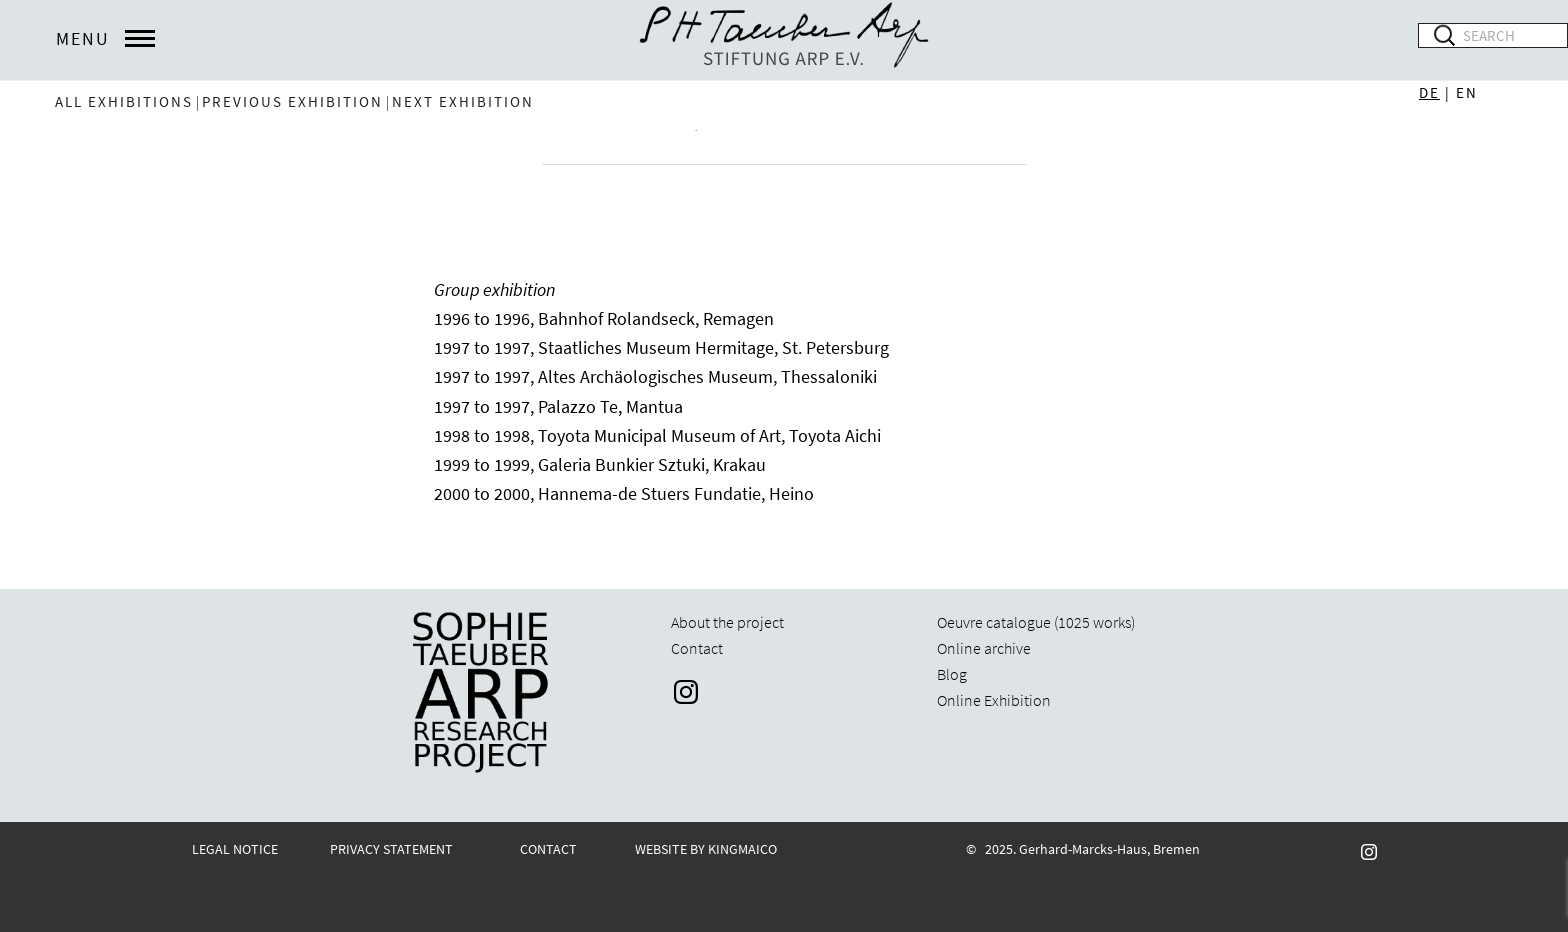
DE (1429, 92)
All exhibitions (124, 101)
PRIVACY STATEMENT (391, 849)
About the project (727, 622)
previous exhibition (292, 101)
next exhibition (463, 101)
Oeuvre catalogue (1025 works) (1036, 622)
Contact (697, 648)
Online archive (984, 648)
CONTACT (548, 849)
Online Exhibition (994, 700)
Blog (952, 674)
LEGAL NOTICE (235, 849)
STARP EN (784, 40)
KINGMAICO (742, 849)
